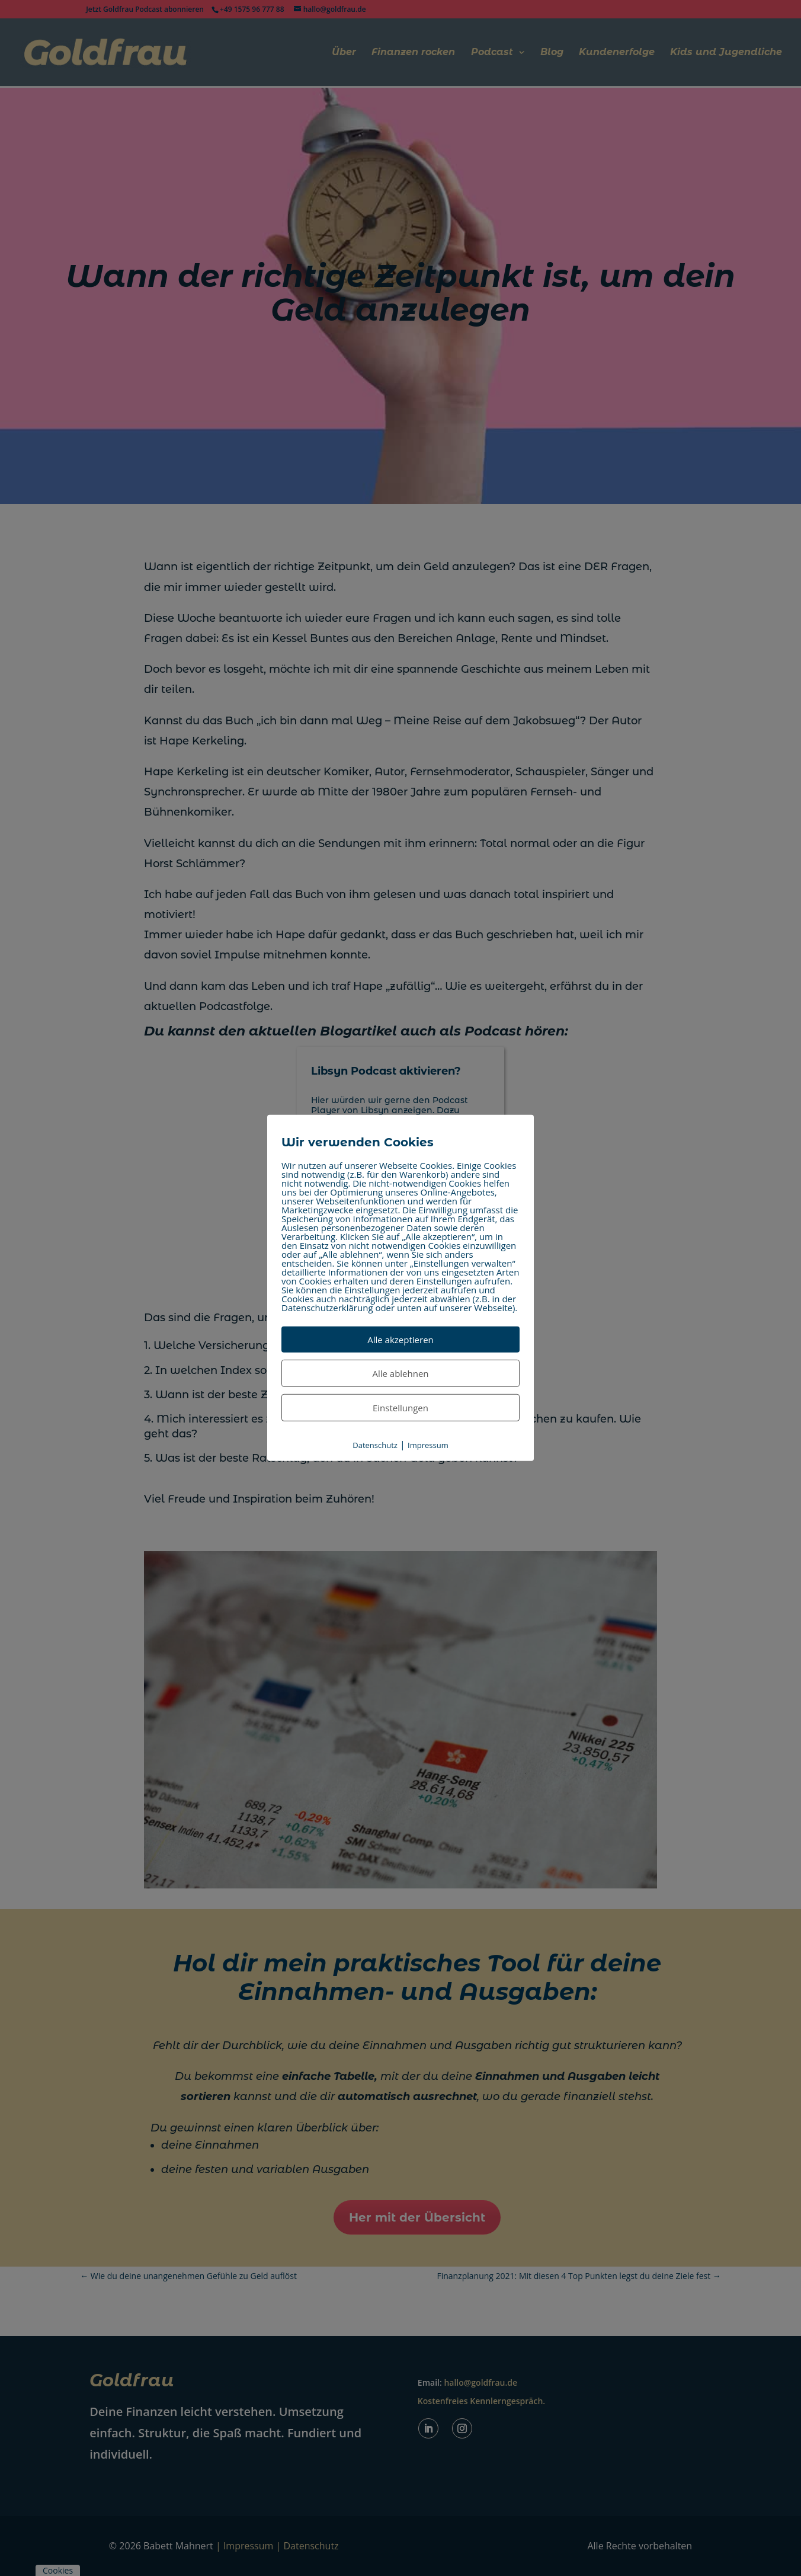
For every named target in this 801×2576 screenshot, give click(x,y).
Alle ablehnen (400, 1373)
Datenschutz (375, 1445)
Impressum (428, 1445)
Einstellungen (400, 1408)
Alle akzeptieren (400, 1339)
